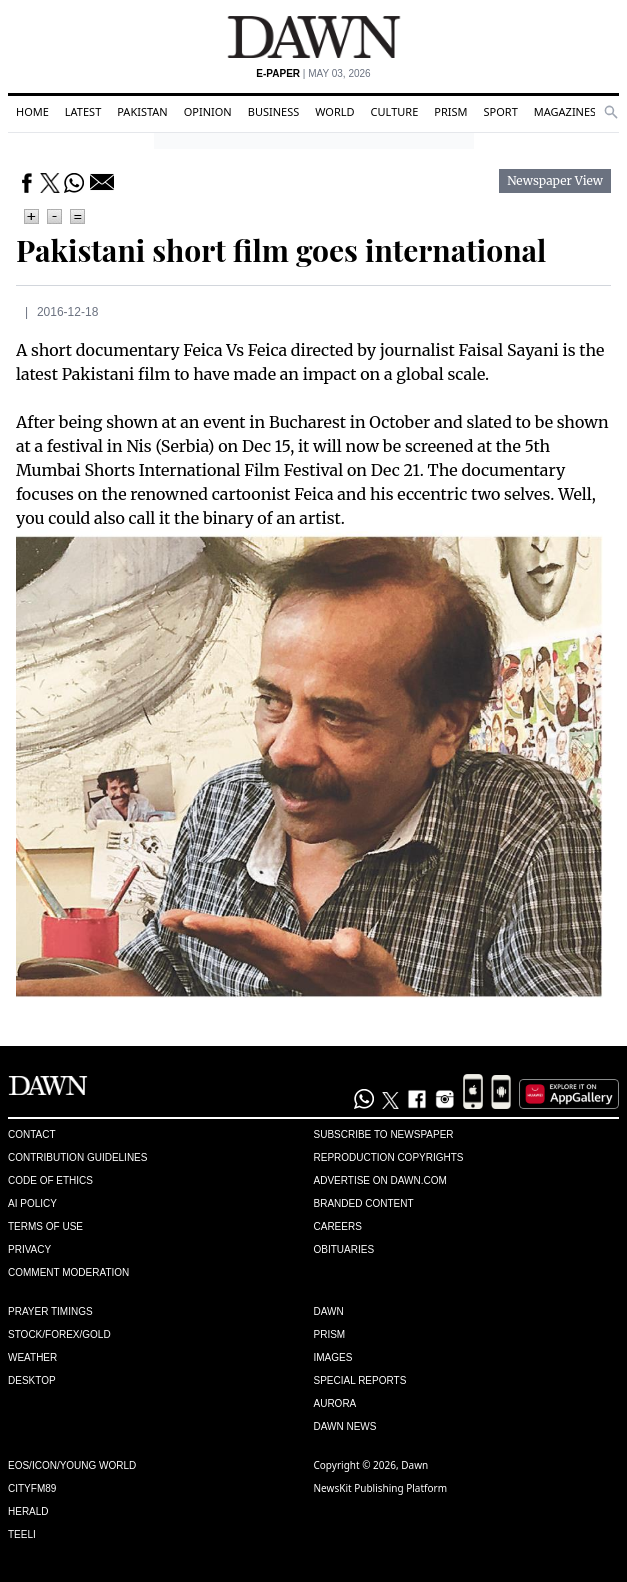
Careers (338, 1226)
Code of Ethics (50, 1180)
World (334, 111)
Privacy (29, 1249)
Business (274, 111)
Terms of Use (45, 1226)
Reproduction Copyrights (389, 1157)
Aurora (335, 1403)
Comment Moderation (68, 1272)
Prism (450, 111)
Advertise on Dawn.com (380, 1180)
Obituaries (344, 1249)
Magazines (565, 111)
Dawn (329, 1311)
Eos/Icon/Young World (72, 1465)
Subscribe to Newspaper (384, 1134)
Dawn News (345, 1426)
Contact (32, 1134)
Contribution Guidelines (77, 1157)
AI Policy (32, 1203)
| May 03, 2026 (313, 73)
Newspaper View (555, 181)
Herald (28, 1511)
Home (32, 111)
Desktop (32, 1380)
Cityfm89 (32, 1488)
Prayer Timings (50, 1311)
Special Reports (360, 1380)
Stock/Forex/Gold (59, 1334)
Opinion (208, 111)
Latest (83, 111)
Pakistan (142, 111)
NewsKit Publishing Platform (381, 1488)
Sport (501, 111)
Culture (395, 111)
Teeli (22, 1534)
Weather (32, 1357)
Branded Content (364, 1203)
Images (333, 1357)
